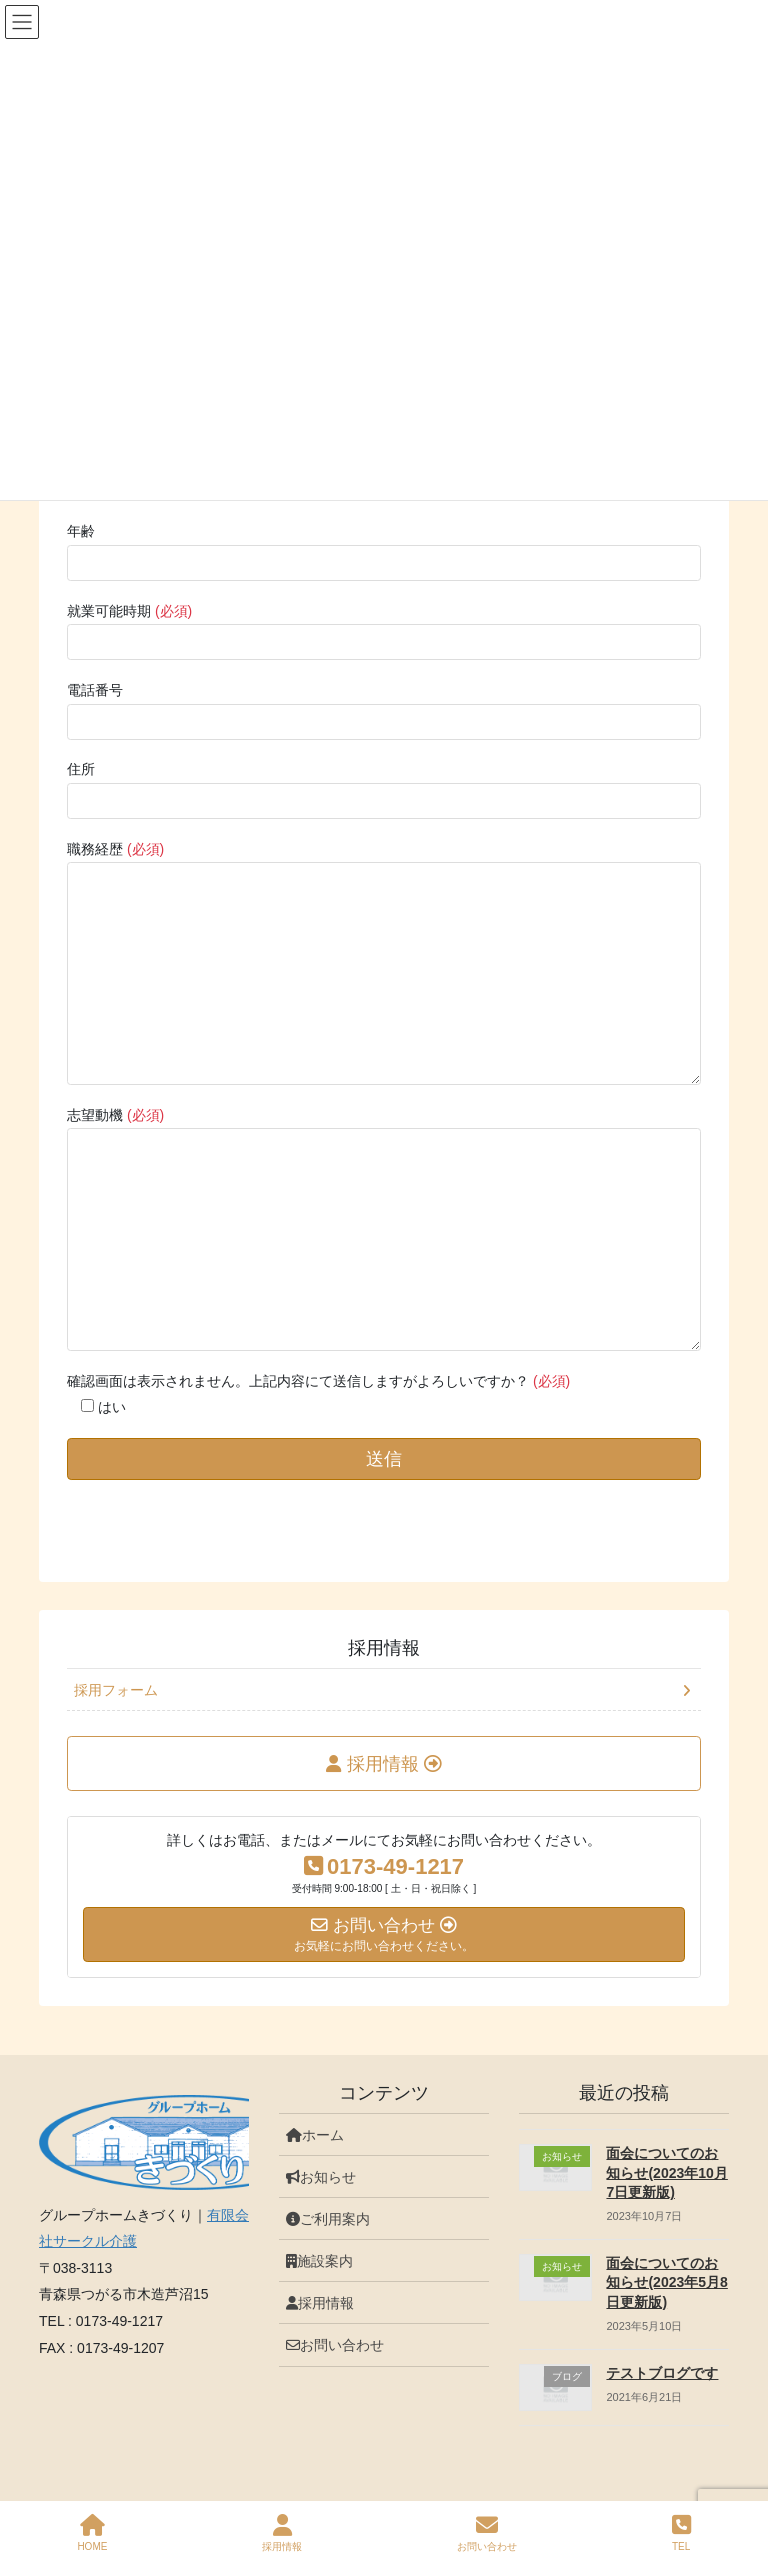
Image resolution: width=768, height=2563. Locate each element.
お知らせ (321, 2177)
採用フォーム (116, 1690)
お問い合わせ (335, 2345)
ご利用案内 (328, 2219)
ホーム (315, 2135)
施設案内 (319, 2261)
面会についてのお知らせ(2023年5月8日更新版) (666, 2282)
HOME (92, 2533)
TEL (681, 2533)
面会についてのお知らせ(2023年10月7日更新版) (666, 2172)
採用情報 (384, 1648)
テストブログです (662, 2373)
